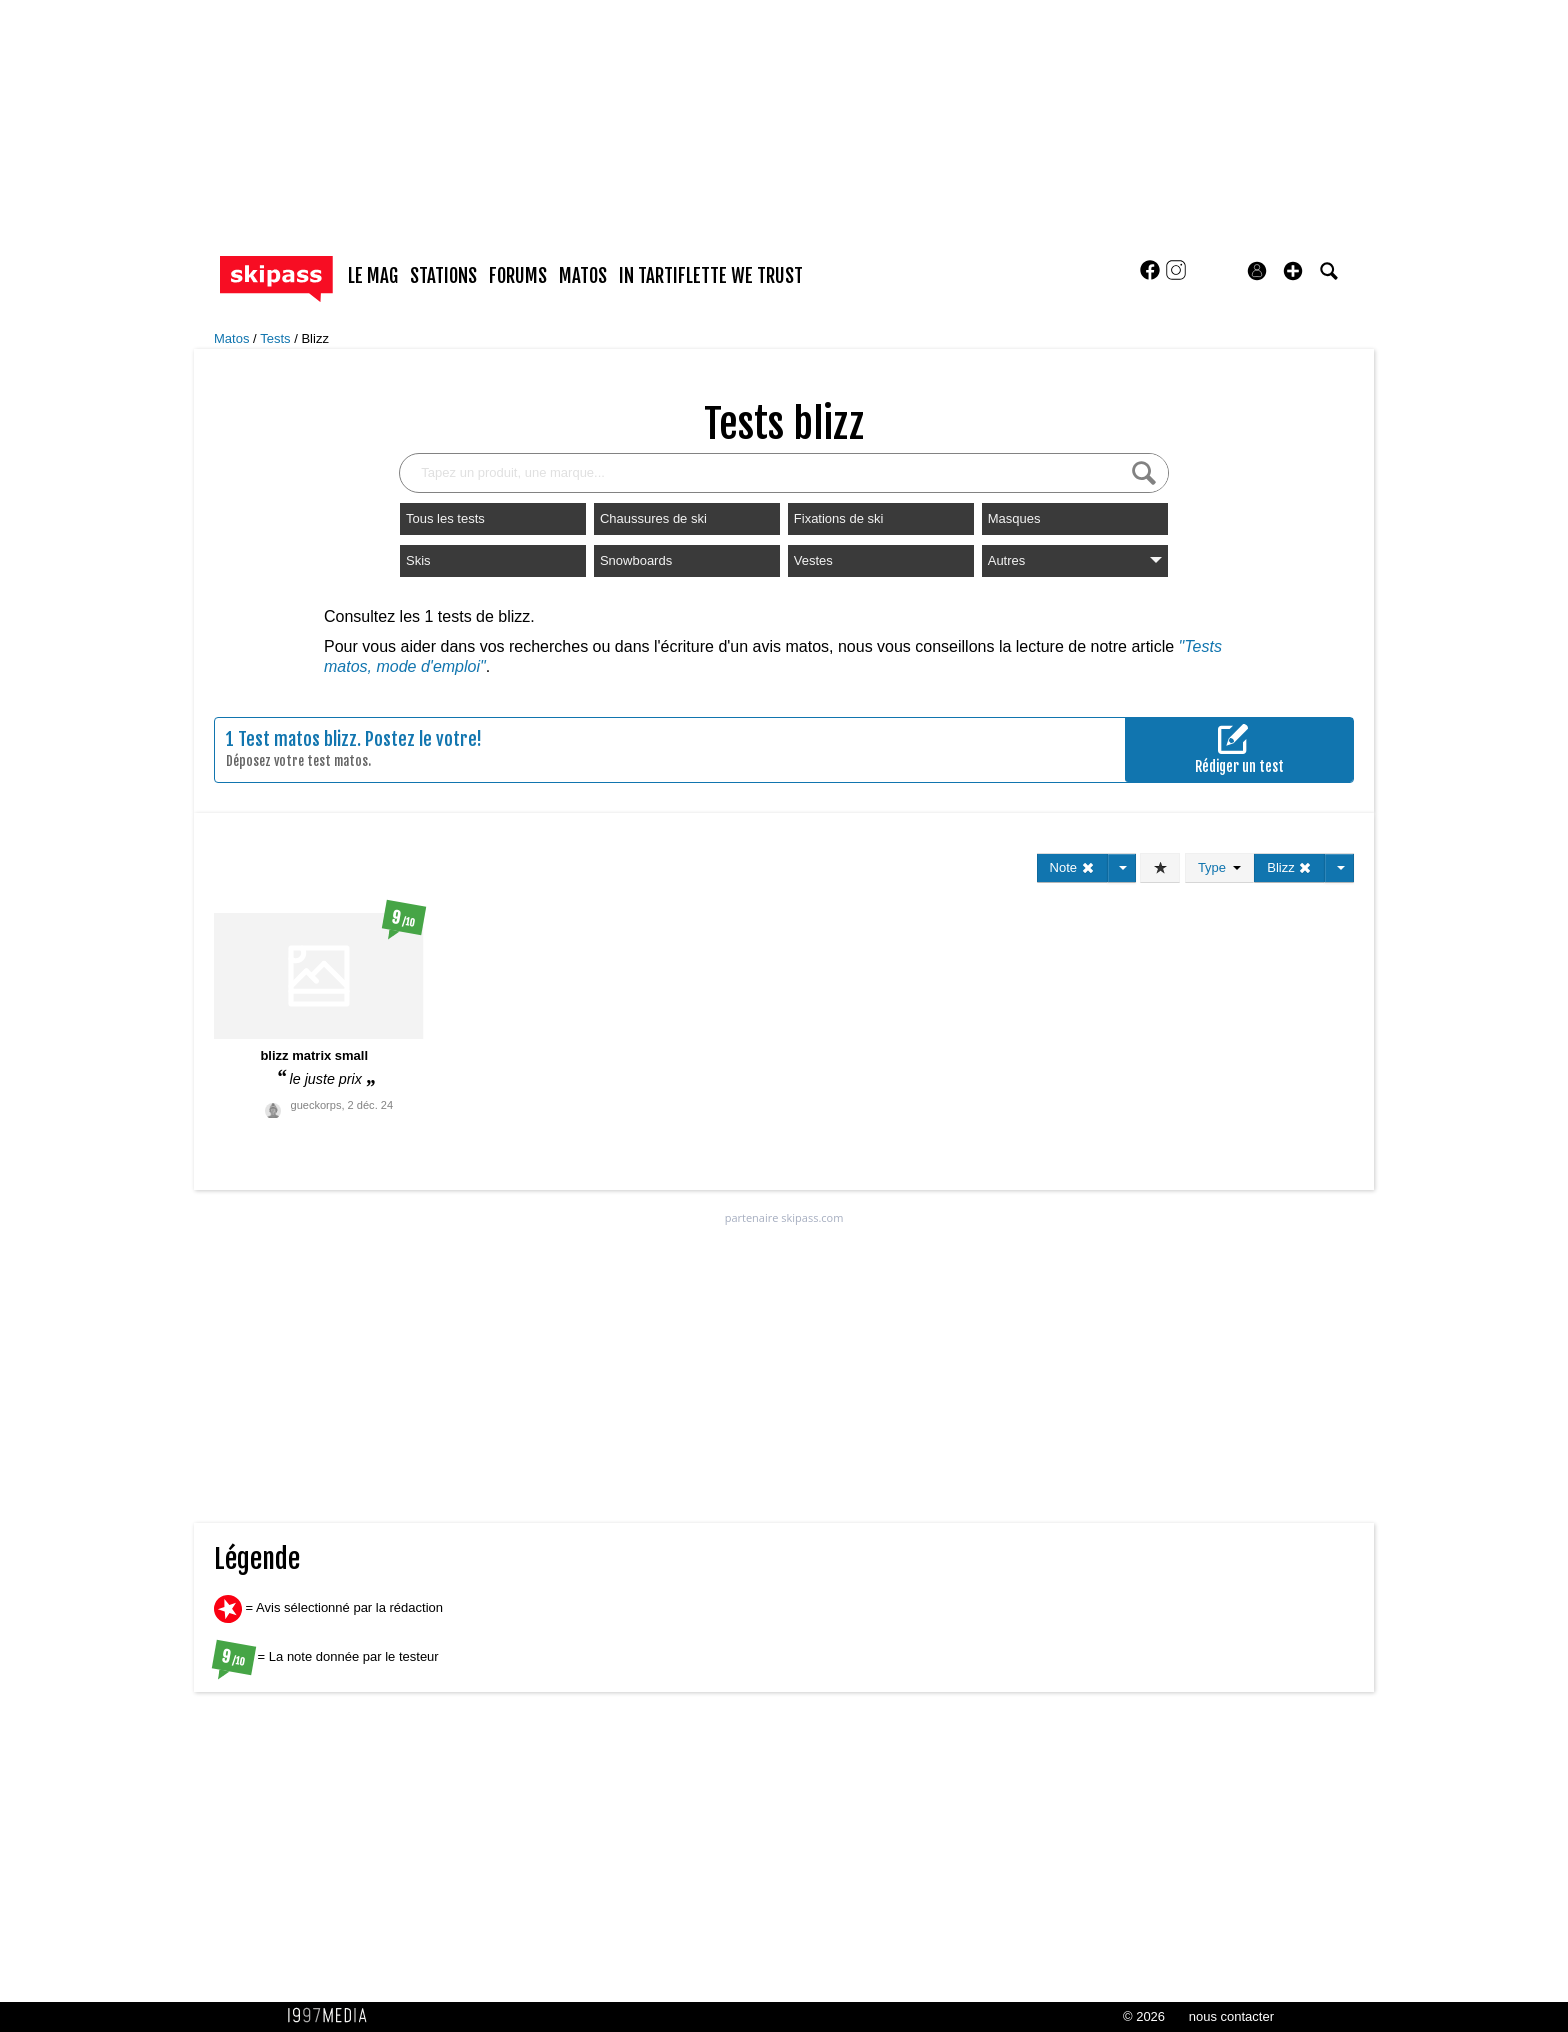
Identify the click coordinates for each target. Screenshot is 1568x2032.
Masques (1014, 518)
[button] (1293, 271)
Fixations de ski (839, 518)
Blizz (314, 338)
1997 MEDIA (333, 2016)
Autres (1075, 560)
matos (583, 276)
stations (443, 276)
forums (518, 276)
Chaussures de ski (653, 518)
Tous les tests (445, 518)
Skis (418, 560)
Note (1072, 867)
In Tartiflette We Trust (711, 276)
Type (1219, 867)
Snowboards (636, 560)
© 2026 (1144, 2016)
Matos (233, 338)
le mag (373, 276)
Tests (277, 338)
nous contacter (1231, 2016)
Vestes (813, 560)
